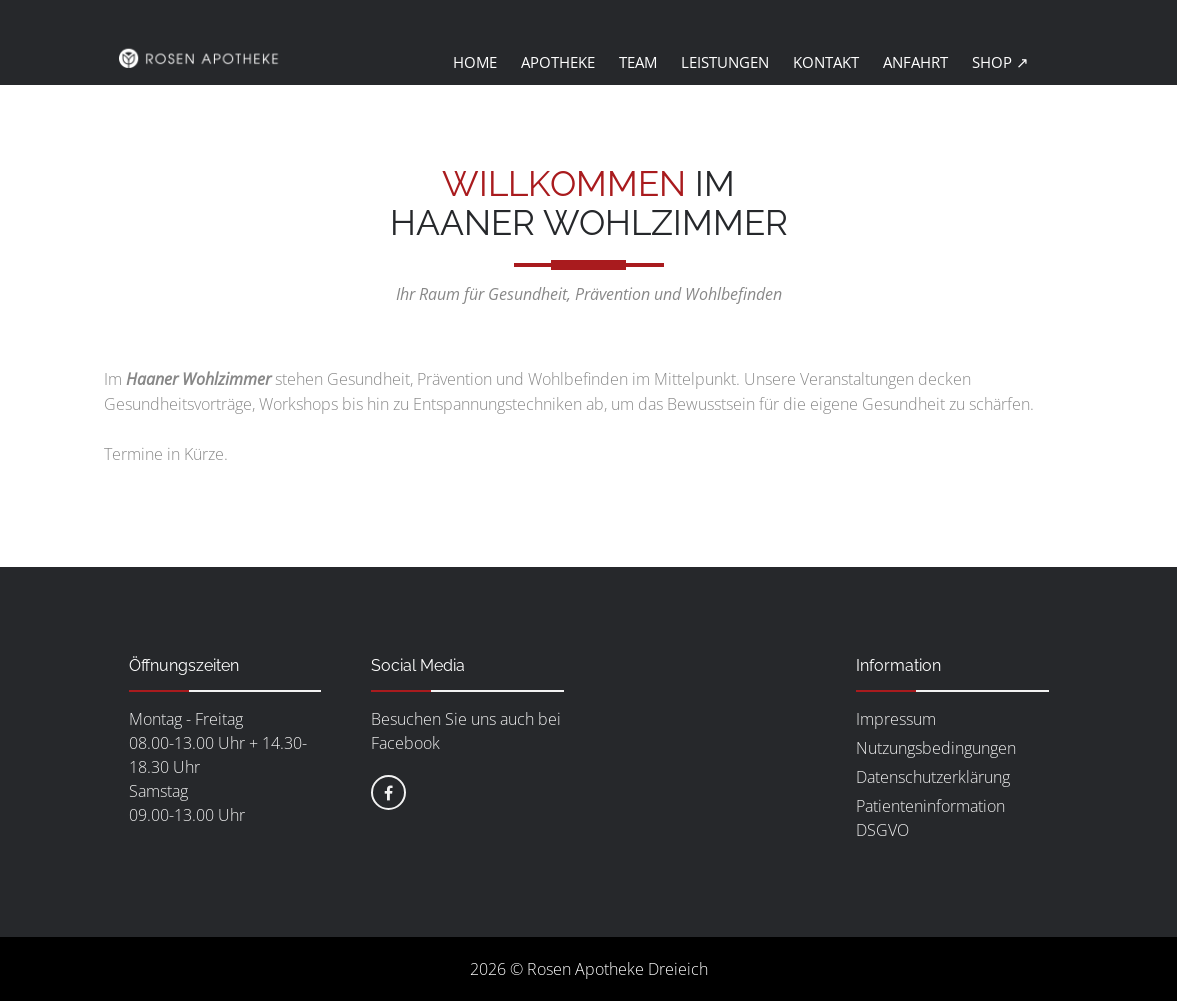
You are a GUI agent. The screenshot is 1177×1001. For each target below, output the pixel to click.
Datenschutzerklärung (933, 777)
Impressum (896, 719)
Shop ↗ (1000, 62)
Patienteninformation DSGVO (930, 818)
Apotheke (558, 62)
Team (638, 62)
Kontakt (826, 62)
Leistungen (725, 62)
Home (475, 62)
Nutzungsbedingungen (936, 748)
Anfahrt (915, 62)
